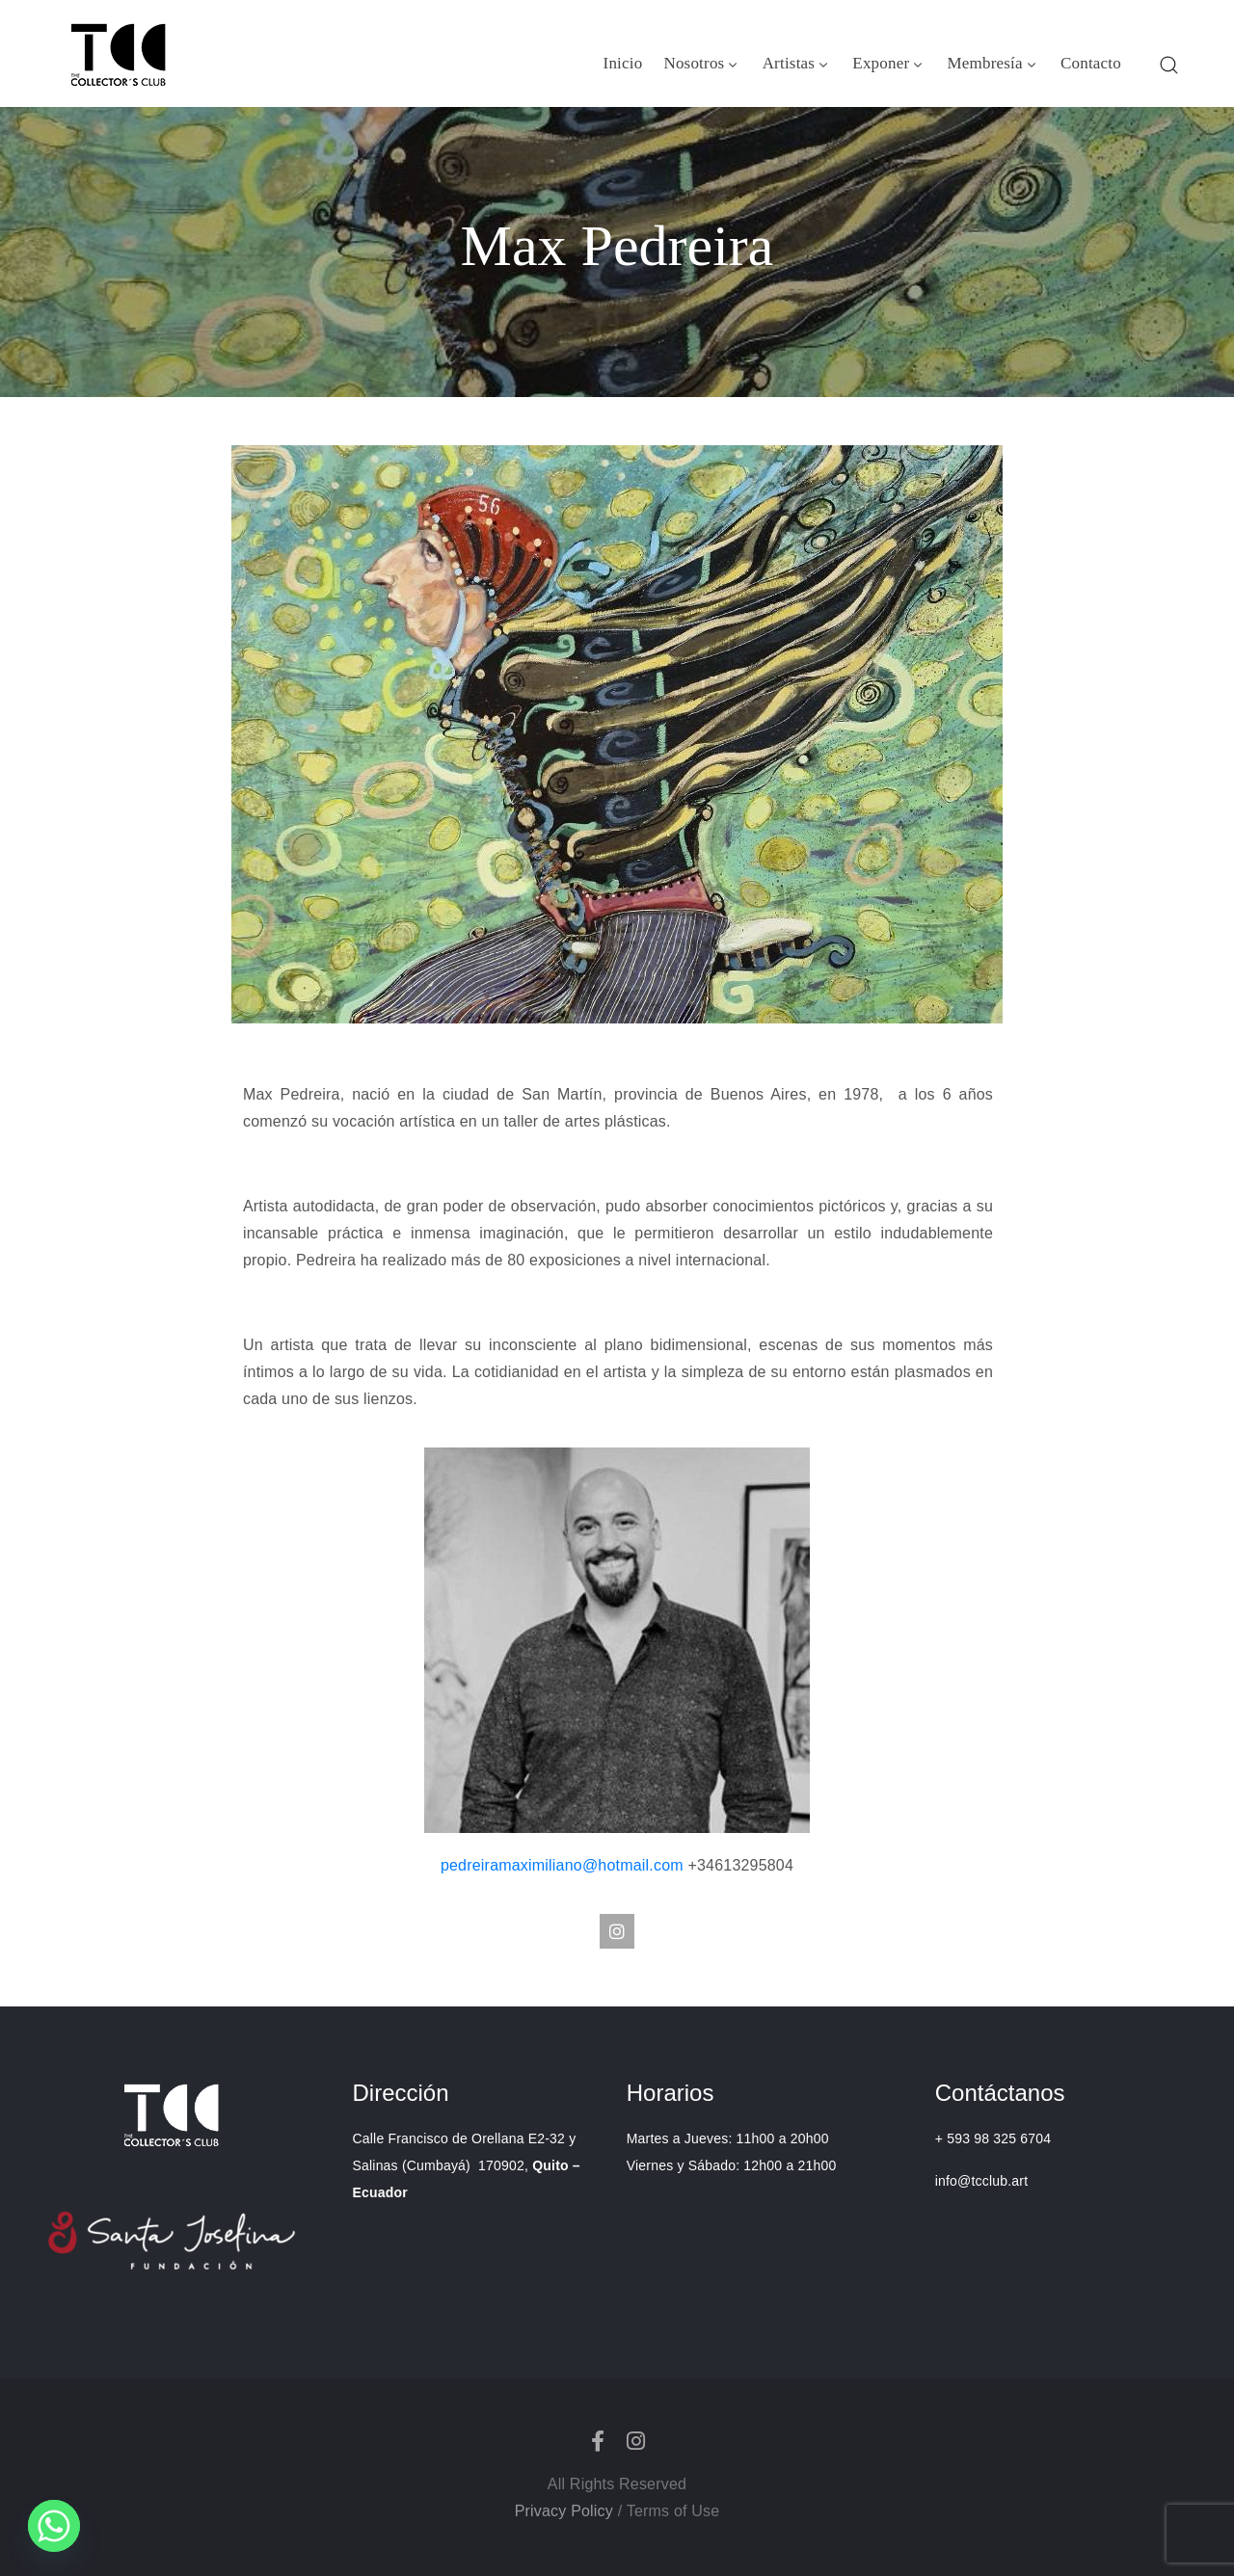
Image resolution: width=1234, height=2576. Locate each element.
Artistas (797, 63)
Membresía (993, 63)
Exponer (889, 63)
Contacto (1090, 63)
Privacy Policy (564, 2511)
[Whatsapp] (54, 2526)
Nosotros (701, 63)
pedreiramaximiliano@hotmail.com (564, 1865)
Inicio (623, 63)
